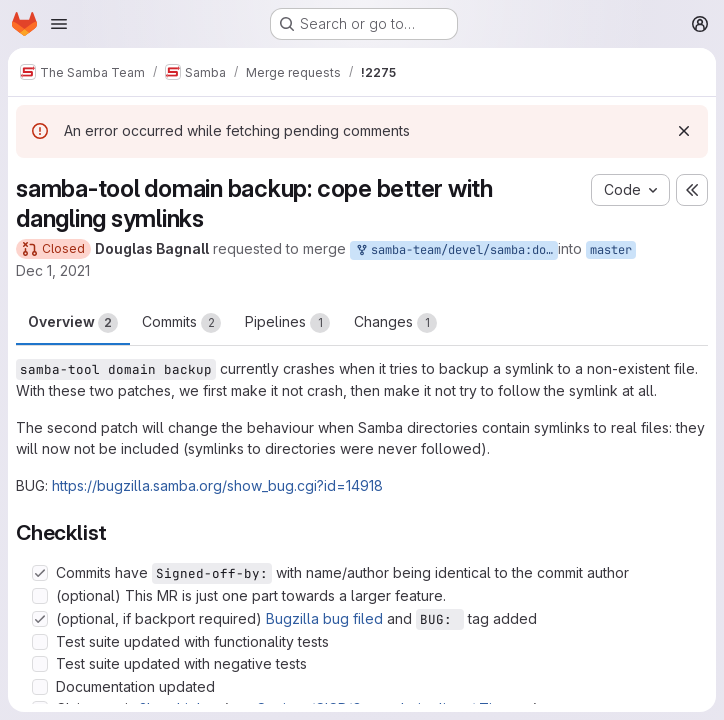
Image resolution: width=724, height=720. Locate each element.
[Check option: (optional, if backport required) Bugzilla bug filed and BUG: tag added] (40, 619)
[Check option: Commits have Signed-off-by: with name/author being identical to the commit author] (40, 573)
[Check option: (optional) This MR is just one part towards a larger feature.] (40, 596)
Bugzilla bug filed (324, 618)
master (611, 250)
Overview (73, 323)
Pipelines (287, 323)
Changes (395, 323)
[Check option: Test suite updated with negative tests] (40, 664)
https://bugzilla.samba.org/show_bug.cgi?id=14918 (217, 485)
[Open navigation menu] (59, 24)
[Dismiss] (684, 131)
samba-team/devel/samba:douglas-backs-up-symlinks (456, 250)
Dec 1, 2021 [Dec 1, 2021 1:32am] (53, 270)
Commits (181, 323)
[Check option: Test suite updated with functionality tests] (40, 642)
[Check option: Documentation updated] (40, 687)
